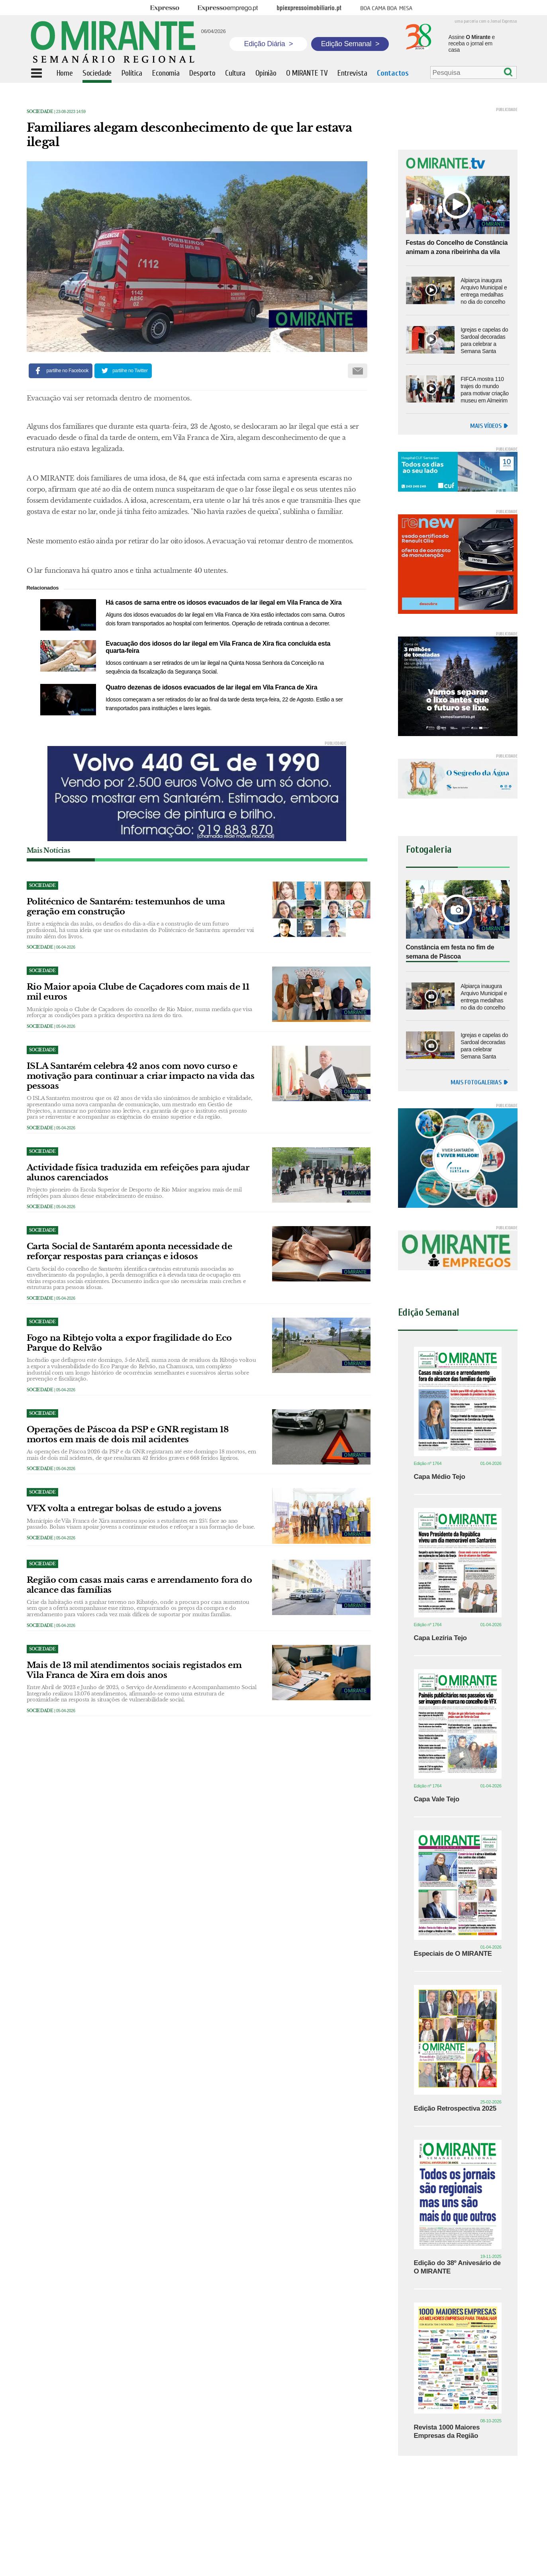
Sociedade (40, 111)
